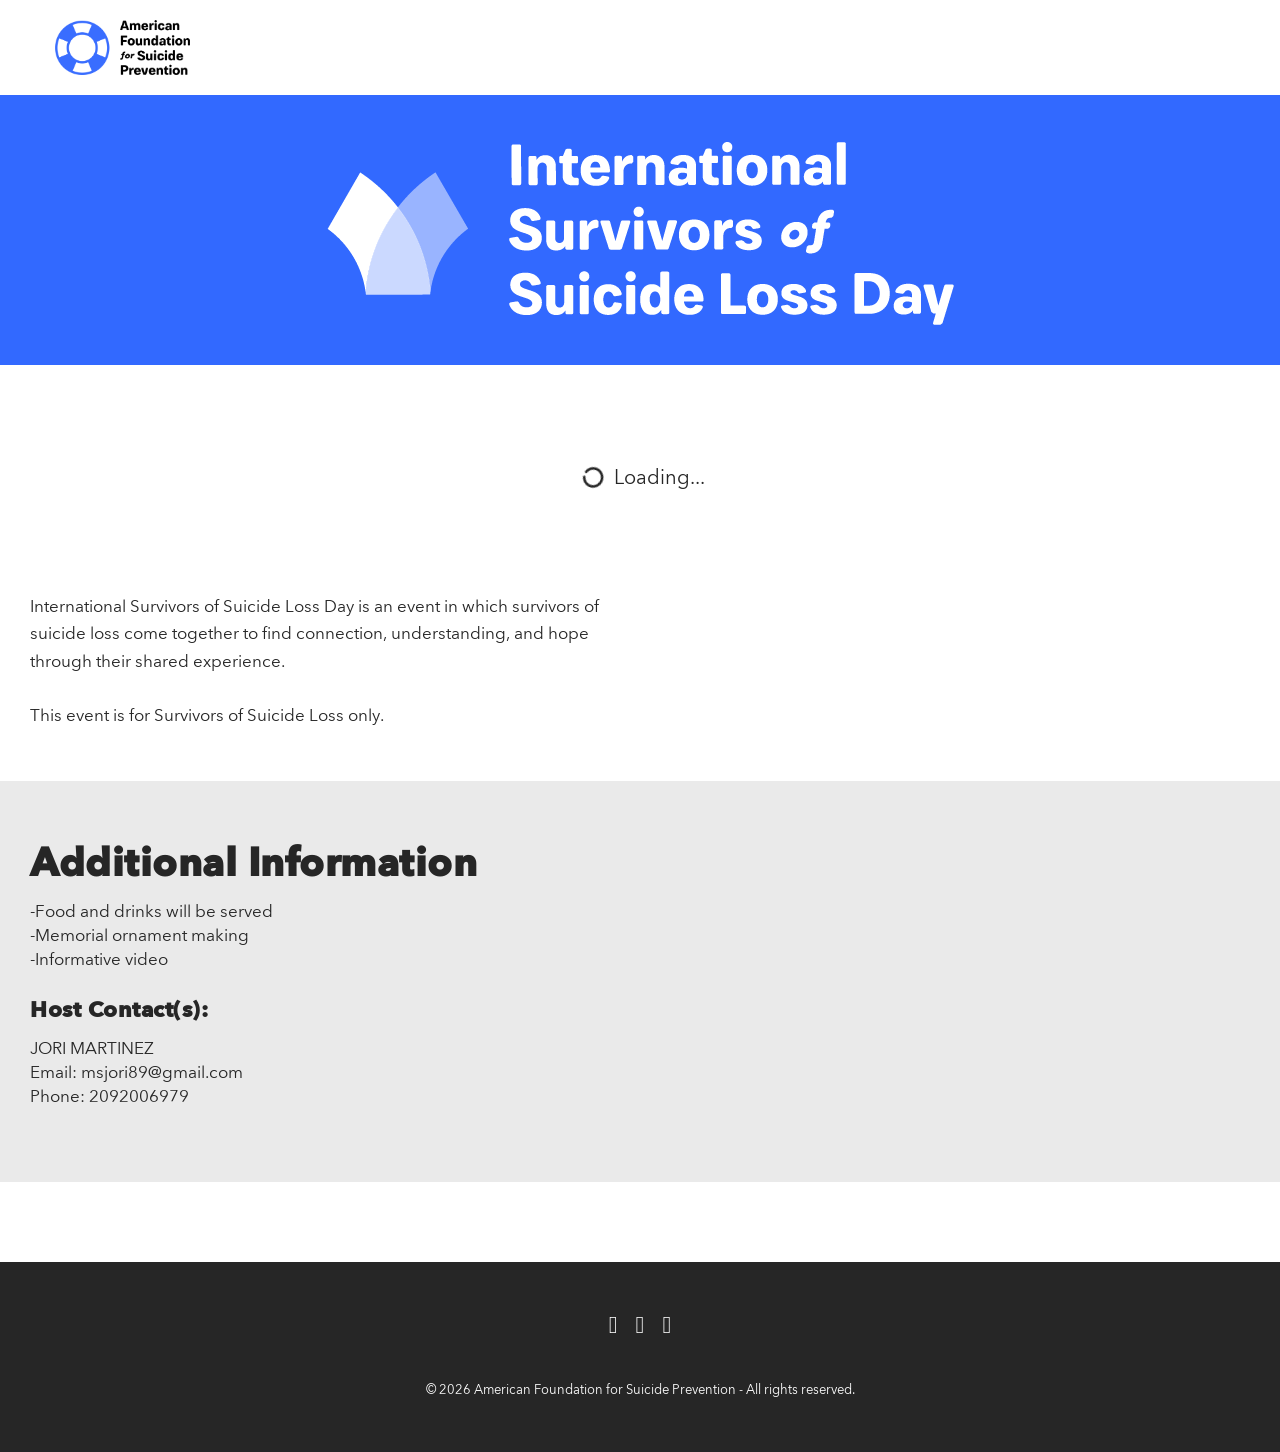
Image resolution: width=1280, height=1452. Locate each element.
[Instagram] (666, 1326)
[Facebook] (613, 1326)
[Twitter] (640, 1326)
